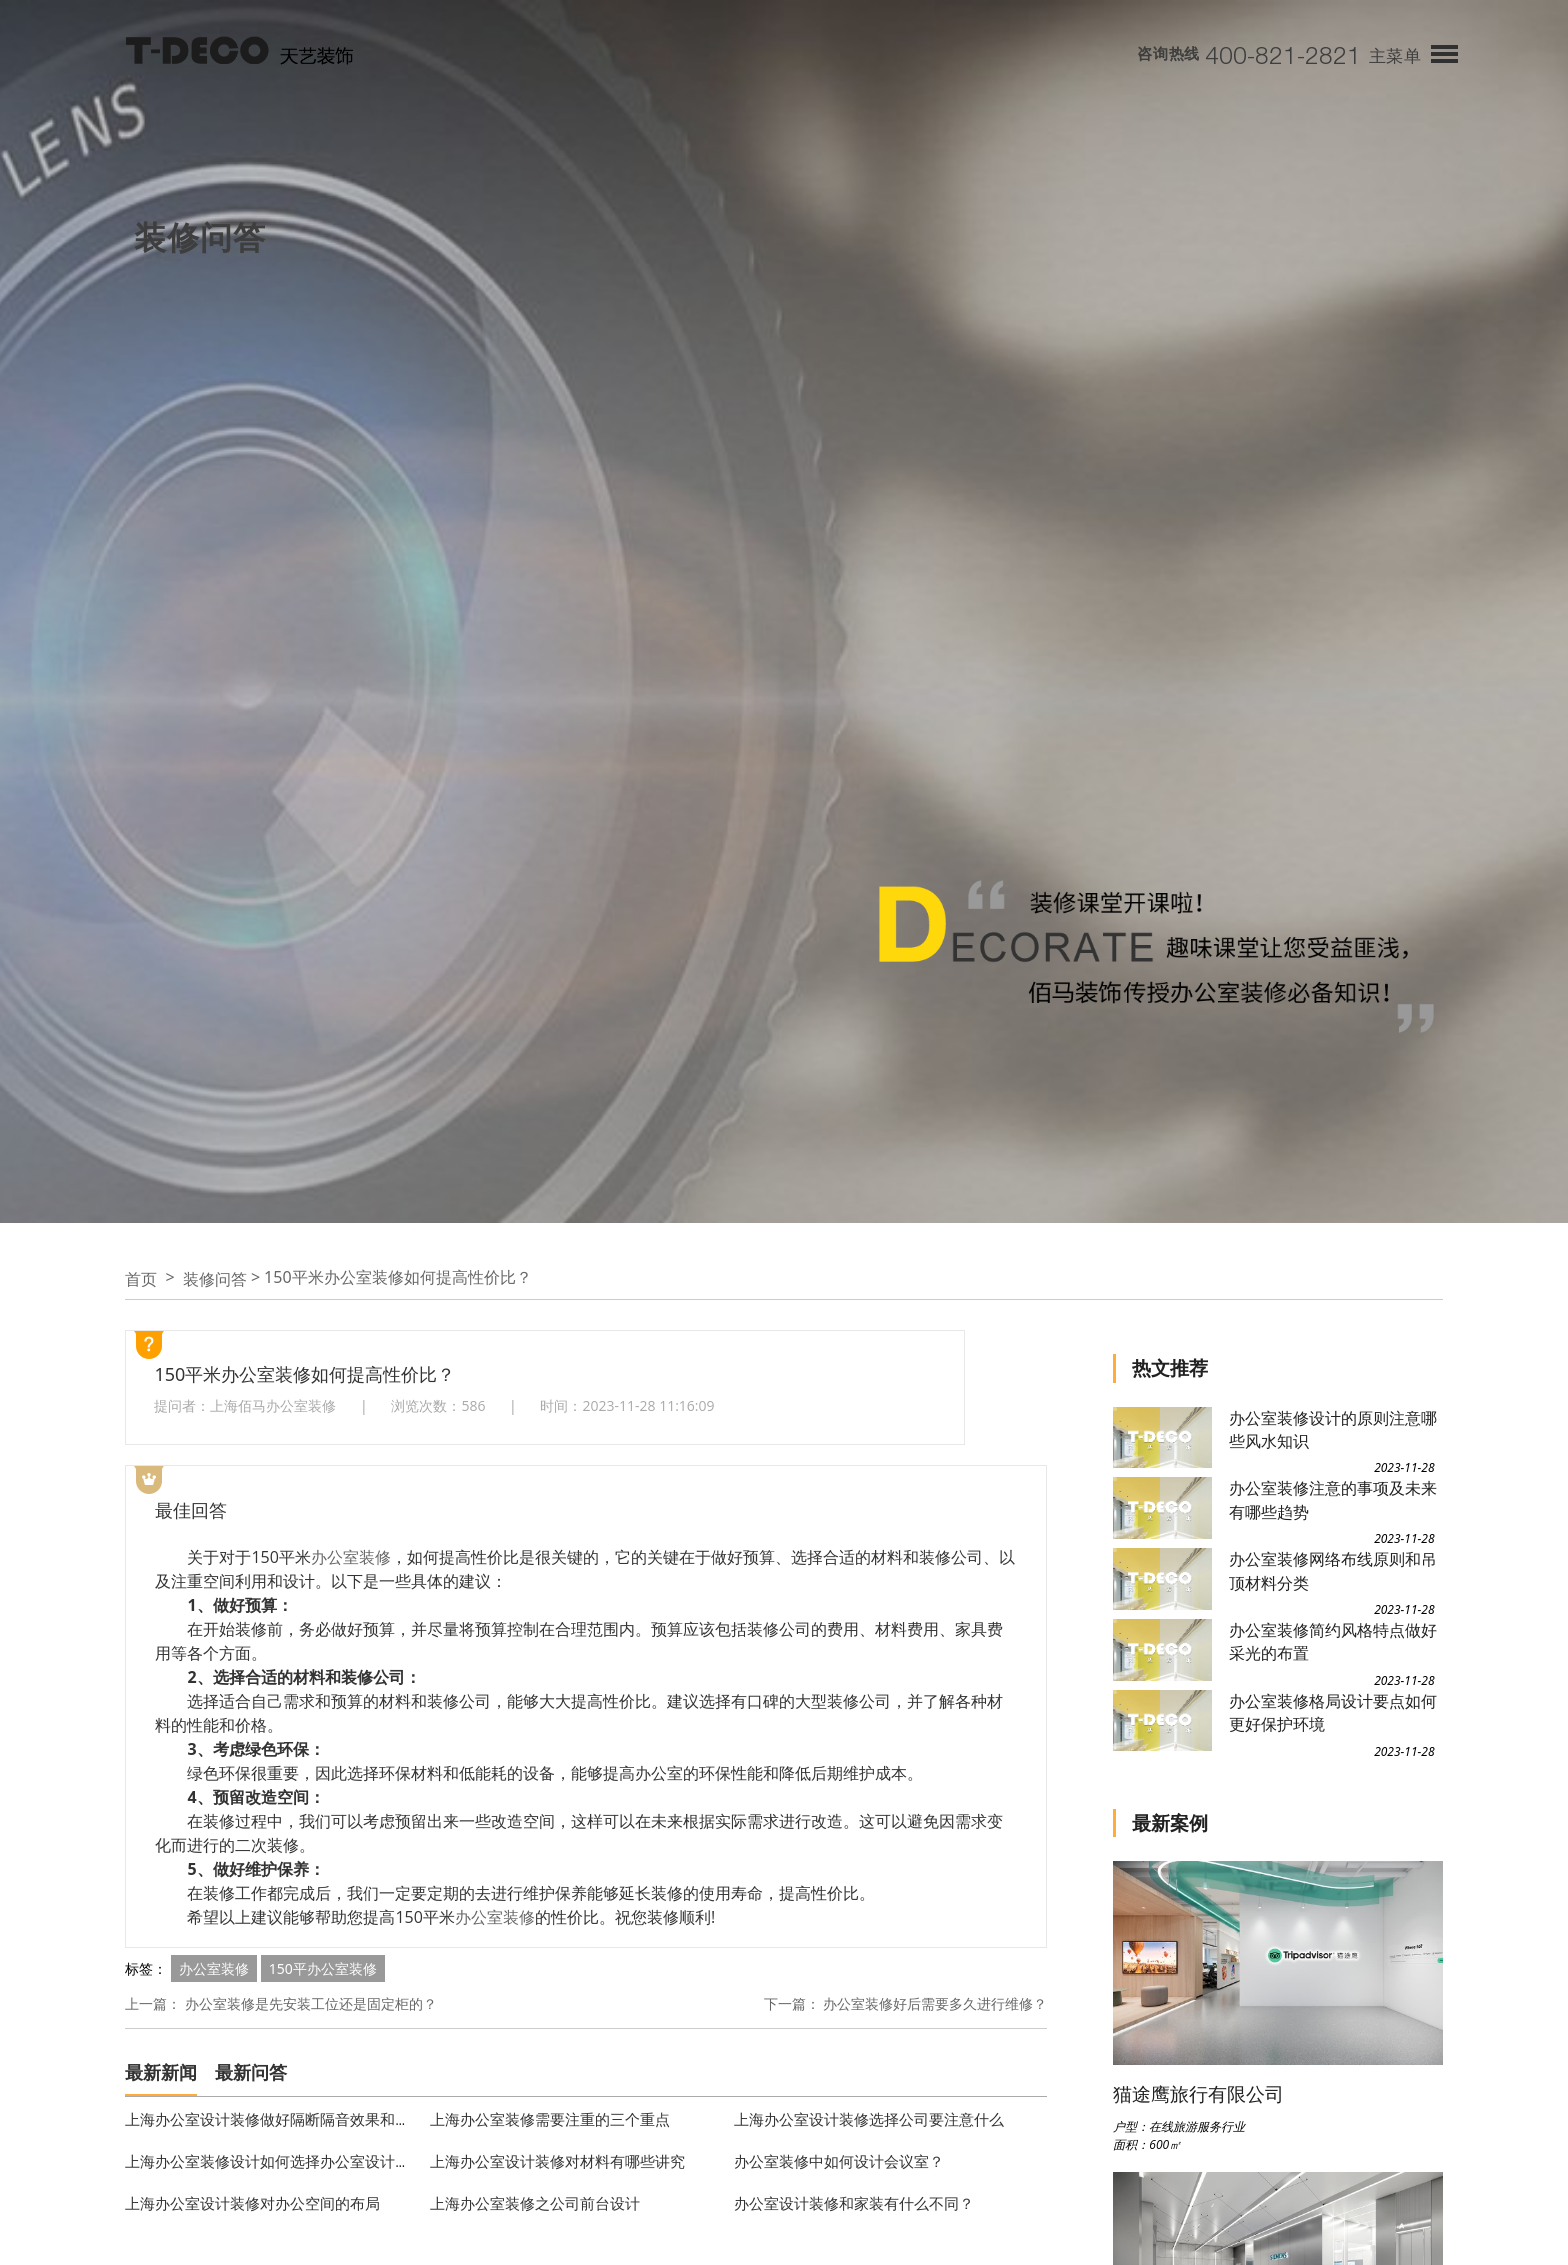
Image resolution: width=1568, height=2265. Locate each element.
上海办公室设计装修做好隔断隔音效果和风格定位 (290, 2119)
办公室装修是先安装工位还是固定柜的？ (311, 2003)
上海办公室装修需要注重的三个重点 (550, 2119)
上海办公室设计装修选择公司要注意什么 (869, 2119)
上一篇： (153, 2003)
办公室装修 (351, 1557)
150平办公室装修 (323, 1968)
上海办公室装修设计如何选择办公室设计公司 (275, 2161)
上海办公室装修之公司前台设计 (535, 2203)
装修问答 (215, 1279)
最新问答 (251, 2072)
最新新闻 (161, 2072)
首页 (141, 1279)
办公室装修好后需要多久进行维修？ (935, 2003)
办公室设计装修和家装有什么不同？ (854, 2203)
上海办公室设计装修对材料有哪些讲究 (557, 2161)
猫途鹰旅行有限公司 (1198, 2093)
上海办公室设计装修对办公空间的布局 (252, 2203)
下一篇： (792, 2003)
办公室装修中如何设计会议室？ (839, 2161)
